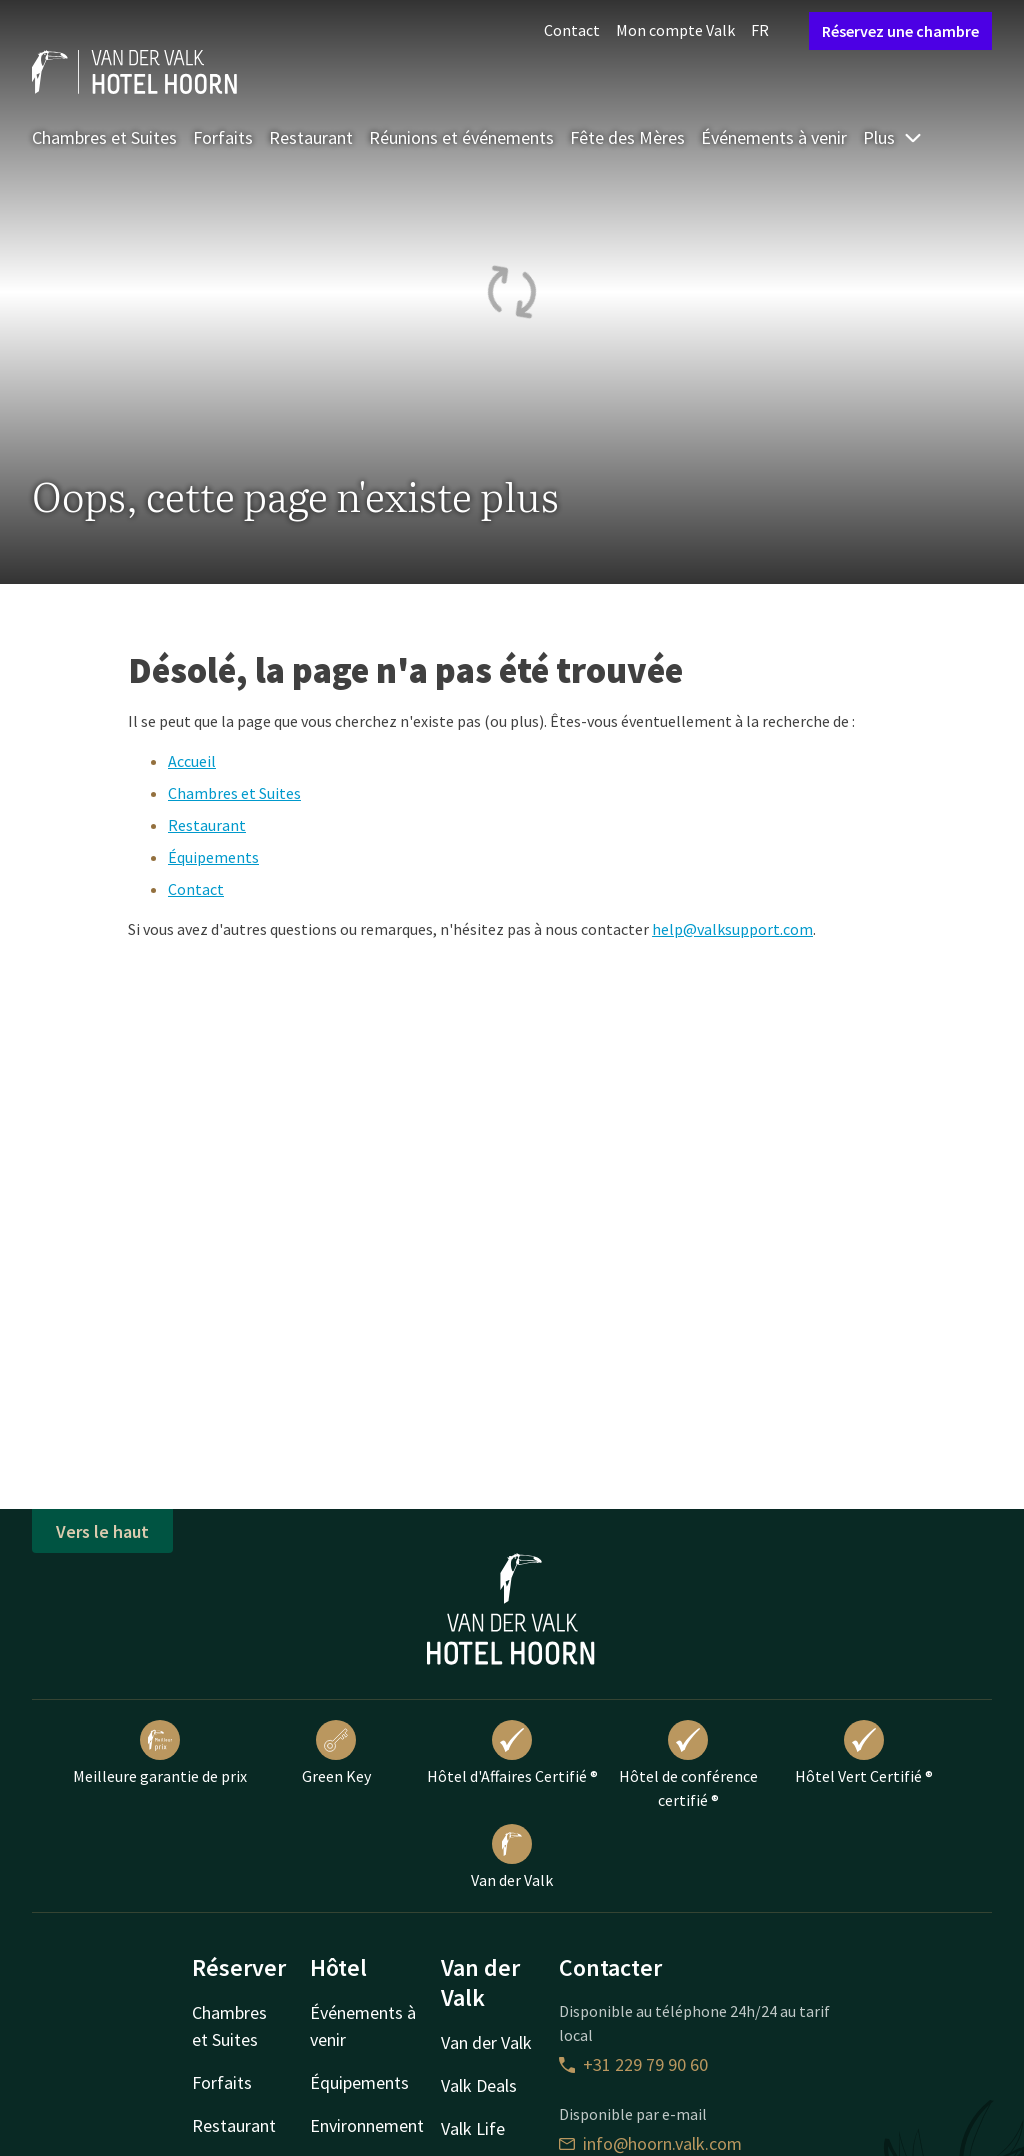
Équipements (213, 857)
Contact (572, 30)
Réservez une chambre (900, 31)
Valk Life (473, 2128)
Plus (893, 137)
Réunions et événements (461, 137)
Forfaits (223, 137)
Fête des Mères (627, 137)
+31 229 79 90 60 (633, 2064)
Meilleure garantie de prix (160, 1753)
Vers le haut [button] (102, 1531)
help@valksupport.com (732, 929)
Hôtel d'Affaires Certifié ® (512, 1753)
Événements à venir (774, 137)
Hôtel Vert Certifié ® (864, 1753)
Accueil (192, 761)
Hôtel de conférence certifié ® (688, 1765)
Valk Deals (479, 2085)
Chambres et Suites (104, 137)
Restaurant (311, 137)
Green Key (336, 1753)
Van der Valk (512, 1857)
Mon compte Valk (675, 30)
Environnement (367, 2125)
